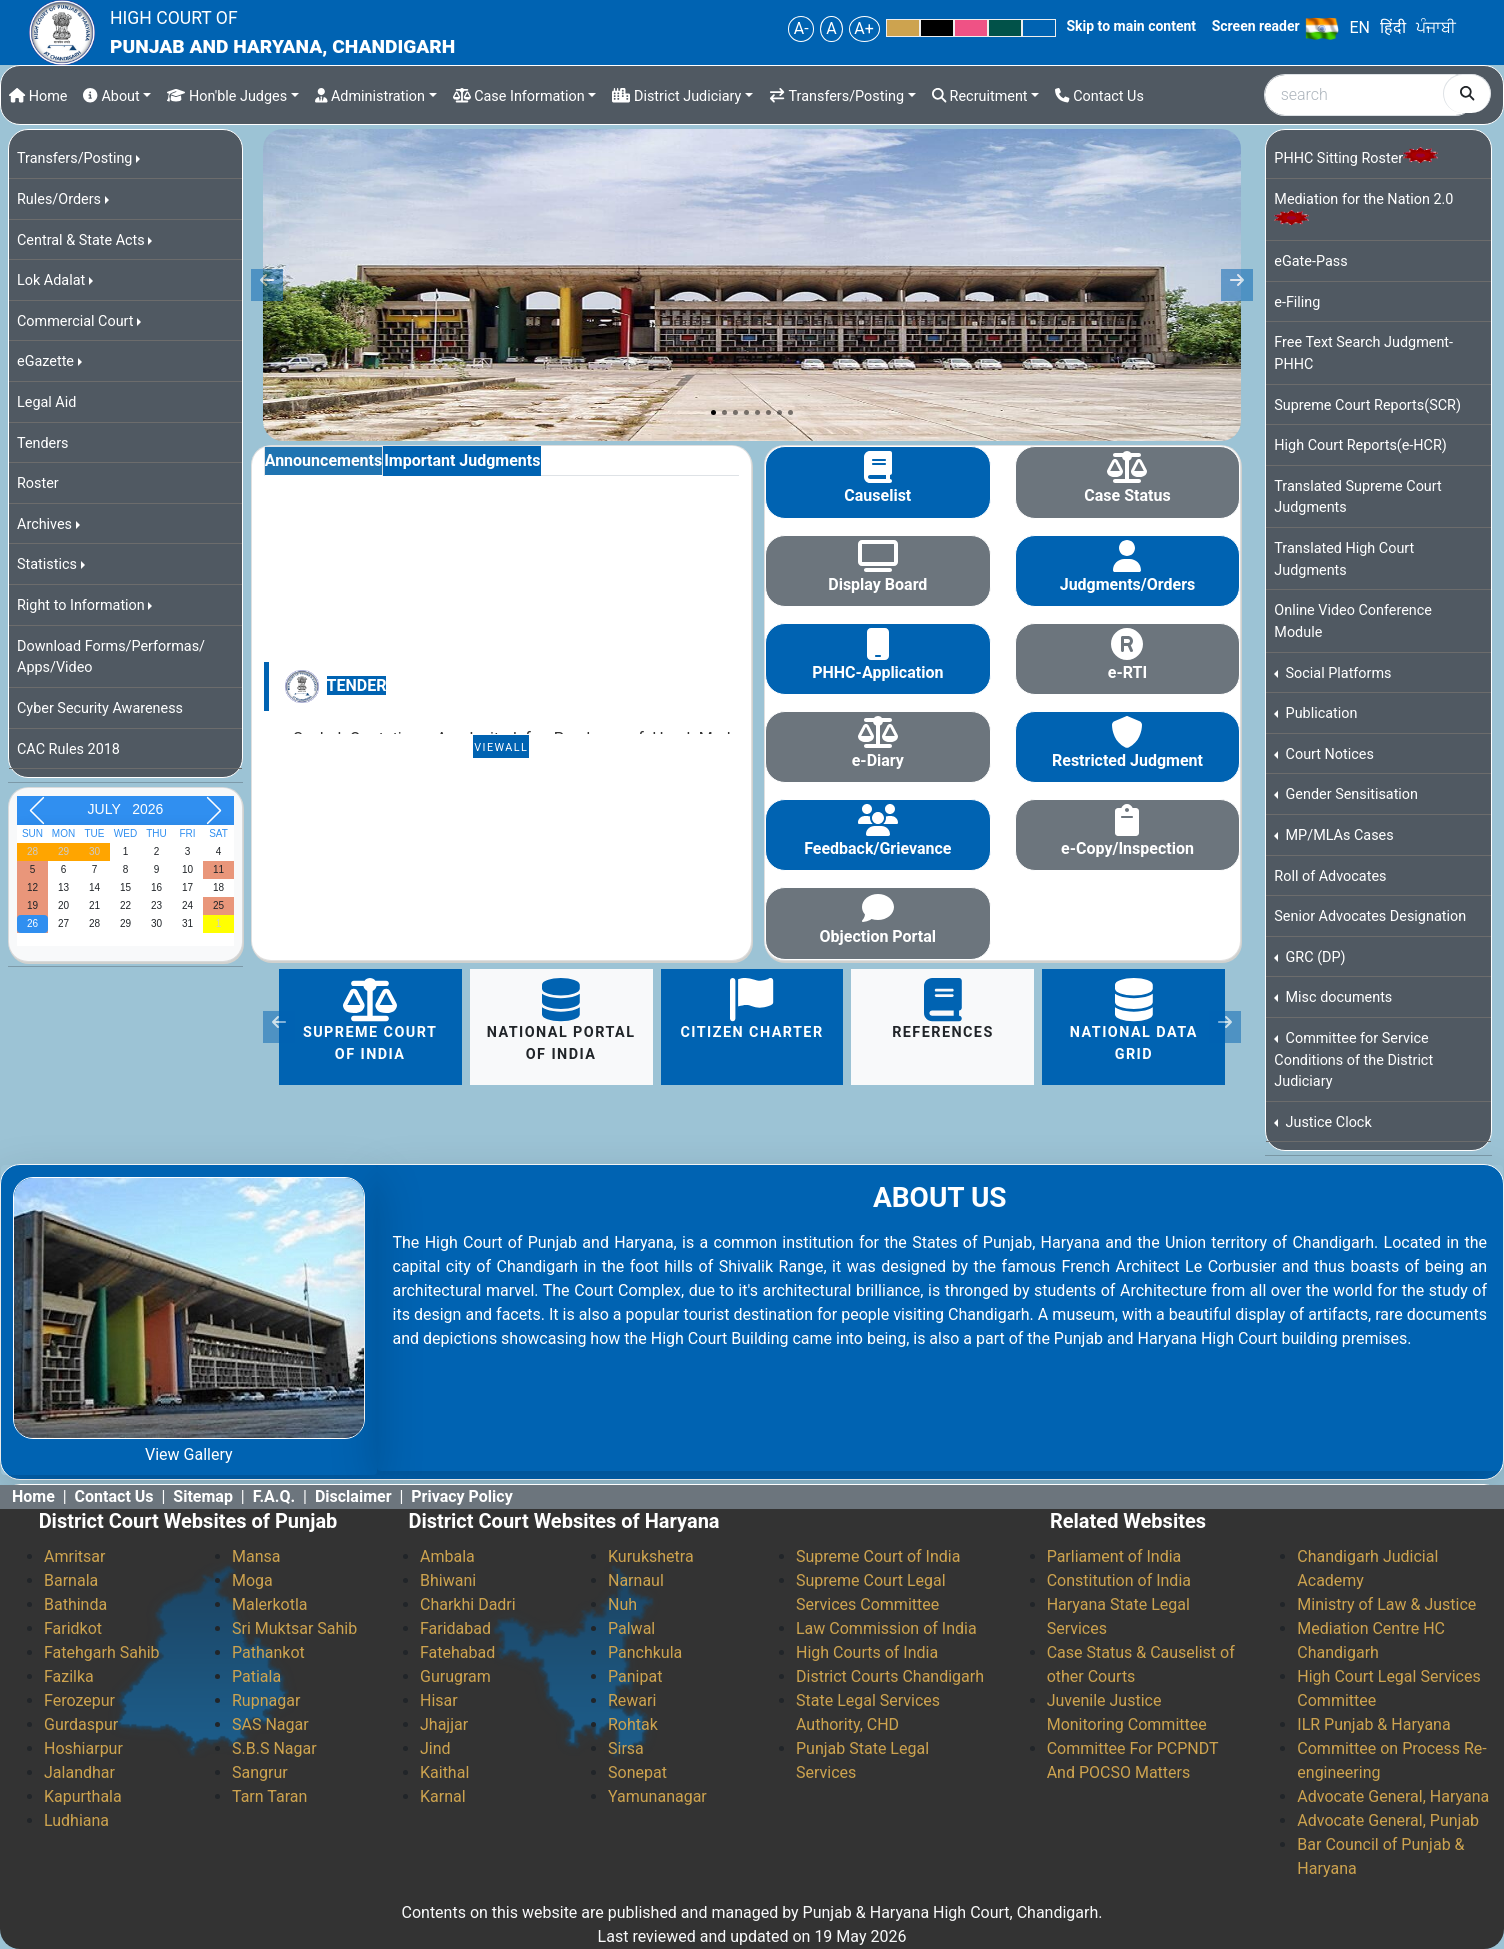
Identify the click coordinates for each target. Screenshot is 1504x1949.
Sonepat (637, 1772)
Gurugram (455, 1676)
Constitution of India (1119, 1580)
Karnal (443, 1796)
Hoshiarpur (83, 1748)
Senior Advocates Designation (1370, 916)
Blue (1039, 28)
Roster (38, 483)
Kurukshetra (651, 1556)
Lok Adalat (51, 280)
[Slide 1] (713, 412)
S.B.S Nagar (274, 1748)
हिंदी (1393, 27)
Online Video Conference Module (1353, 621)
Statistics (47, 564)
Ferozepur (79, 1700)
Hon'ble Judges (227, 96)
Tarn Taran (269, 1796)
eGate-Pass (1310, 261)
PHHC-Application (877, 672)
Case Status (1127, 495)
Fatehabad (457, 1652)
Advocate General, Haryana (1393, 1796)
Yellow (903, 28)
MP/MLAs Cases (1338, 835)
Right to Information (81, 605)
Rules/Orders (59, 199)
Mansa (256, 1556)
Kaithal (444, 1772)
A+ (864, 28)
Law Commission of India (886, 1628)
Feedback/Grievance (877, 848)
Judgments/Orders (1128, 584)
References (943, 1009)
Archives (44, 524)
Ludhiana (76, 1820)
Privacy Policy (461, 1496)
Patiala (256, 1676)
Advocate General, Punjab (1388, 1820)
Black (937, 28)
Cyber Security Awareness (100, 708)
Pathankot (268, 1652)
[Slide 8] (790, 412)
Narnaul (636, 1580)
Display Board (877, 584)
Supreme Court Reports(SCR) (1367, 405)
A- (801, 28)
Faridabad (455, 1628)
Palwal (631, 1628)
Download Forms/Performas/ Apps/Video (111, 657)
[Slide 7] (779, 412)
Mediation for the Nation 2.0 (1363, 207)
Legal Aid (46, 402)
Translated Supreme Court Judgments (1357, 497)
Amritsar (74, 1556)
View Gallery (189, 1454)
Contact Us (1099, 96)
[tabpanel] (501, 617)
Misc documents (1337, 997)
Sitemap (203, 1496)
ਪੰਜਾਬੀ (1436, 27)
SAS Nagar (270, 1724)
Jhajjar (444, 1724)
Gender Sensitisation (1350, 794)
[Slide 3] (735, 412)
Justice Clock (1327, 1122)
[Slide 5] (757, 412)
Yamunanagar (657, 1796)
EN (1359, 27)
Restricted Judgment (1127, 760)
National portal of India (561, 1020)
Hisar (439, 1700)
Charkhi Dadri (468, 1604)
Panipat (635, 1676)
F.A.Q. (274, 1496)
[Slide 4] (746, 412)
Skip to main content (1131, 26)
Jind (435, 1748)
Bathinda (75, 1604)
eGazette (45, 361)
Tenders (43, 443)
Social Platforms (1337, 673)
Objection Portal (878, 936)
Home (38, 96)
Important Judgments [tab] (462, 460)
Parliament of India (1114, 1556)
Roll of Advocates (1330, 876)
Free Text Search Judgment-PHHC (1363, 353)
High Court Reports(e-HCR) (1360, 445)
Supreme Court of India (370, 1020)
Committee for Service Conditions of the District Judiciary (1353, 1060)
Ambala (447, 1556)
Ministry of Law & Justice (1386, 1604)
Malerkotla (270, 1604)
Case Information (519, 96)
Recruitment (980, 96)
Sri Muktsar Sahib (294, 1628)
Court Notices (1328, 754)
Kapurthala (83, 1796)
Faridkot (73, 1628)
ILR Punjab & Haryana (1373, 1724)
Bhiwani (448, 1580)
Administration (370, 96)
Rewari (632, 1700)
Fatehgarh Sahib (102, 1652)
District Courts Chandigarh (890, 1676)
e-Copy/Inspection (1127, 848)
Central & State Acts (81, 240)
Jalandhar (79, 1772)
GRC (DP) (1314, 957)
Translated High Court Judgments (1344, 559)
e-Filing (1297, 302)
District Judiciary (676, 96)
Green (1005, 28)
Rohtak (633, 1724)
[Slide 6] (768, 412)
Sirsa (626, 1748)
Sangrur (260, 1772)
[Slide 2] (724, 412)
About (111, 96)
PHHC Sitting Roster (1356, 157)
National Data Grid (1134, 1020)
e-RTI (1127, 672)
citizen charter (751, 1009)
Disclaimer (353, 1496)
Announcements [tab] (323, 460)
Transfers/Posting (836, 96)
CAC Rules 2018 (68, 749)
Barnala (71, 1580)
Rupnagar (266, 1700)
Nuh (622, 1604)
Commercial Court (75, 321)
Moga (252, 1580)
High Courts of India (867, 1652)
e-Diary (878, 760)
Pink (971, 28)
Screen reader (1256, 26)
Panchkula (645, 1652)
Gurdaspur (81, 1724)
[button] (279, 1027)
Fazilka (69, 1676)
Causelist (877, 495)
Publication (1319, 713)
